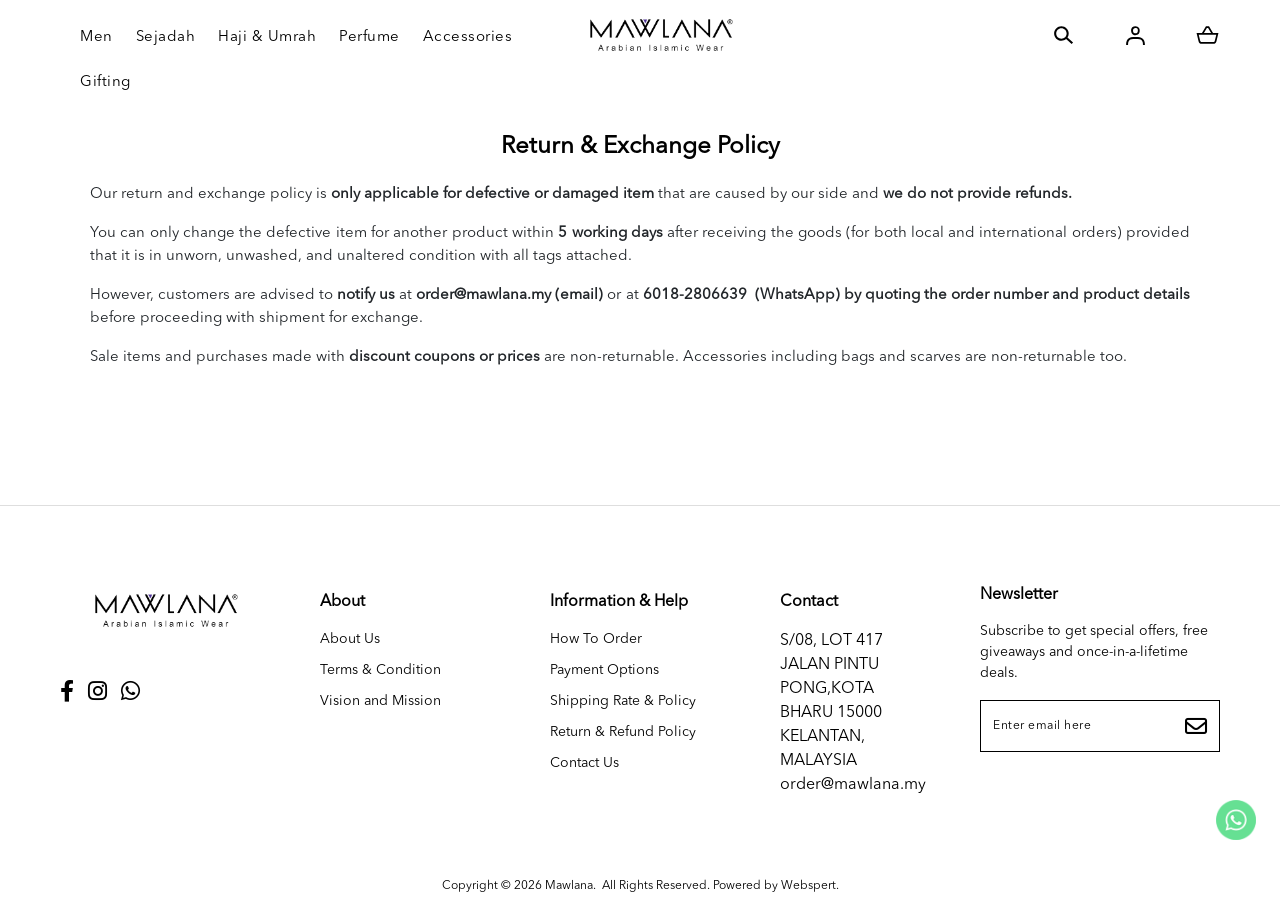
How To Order (596, 639)
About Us (350, 639)
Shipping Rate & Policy (623, 701)
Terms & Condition (380, 670)
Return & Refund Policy (623, 732)
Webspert (808, 886)
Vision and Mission (380, 701)
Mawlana (569, 886)
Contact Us (584, 763)
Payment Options (604, 670)
